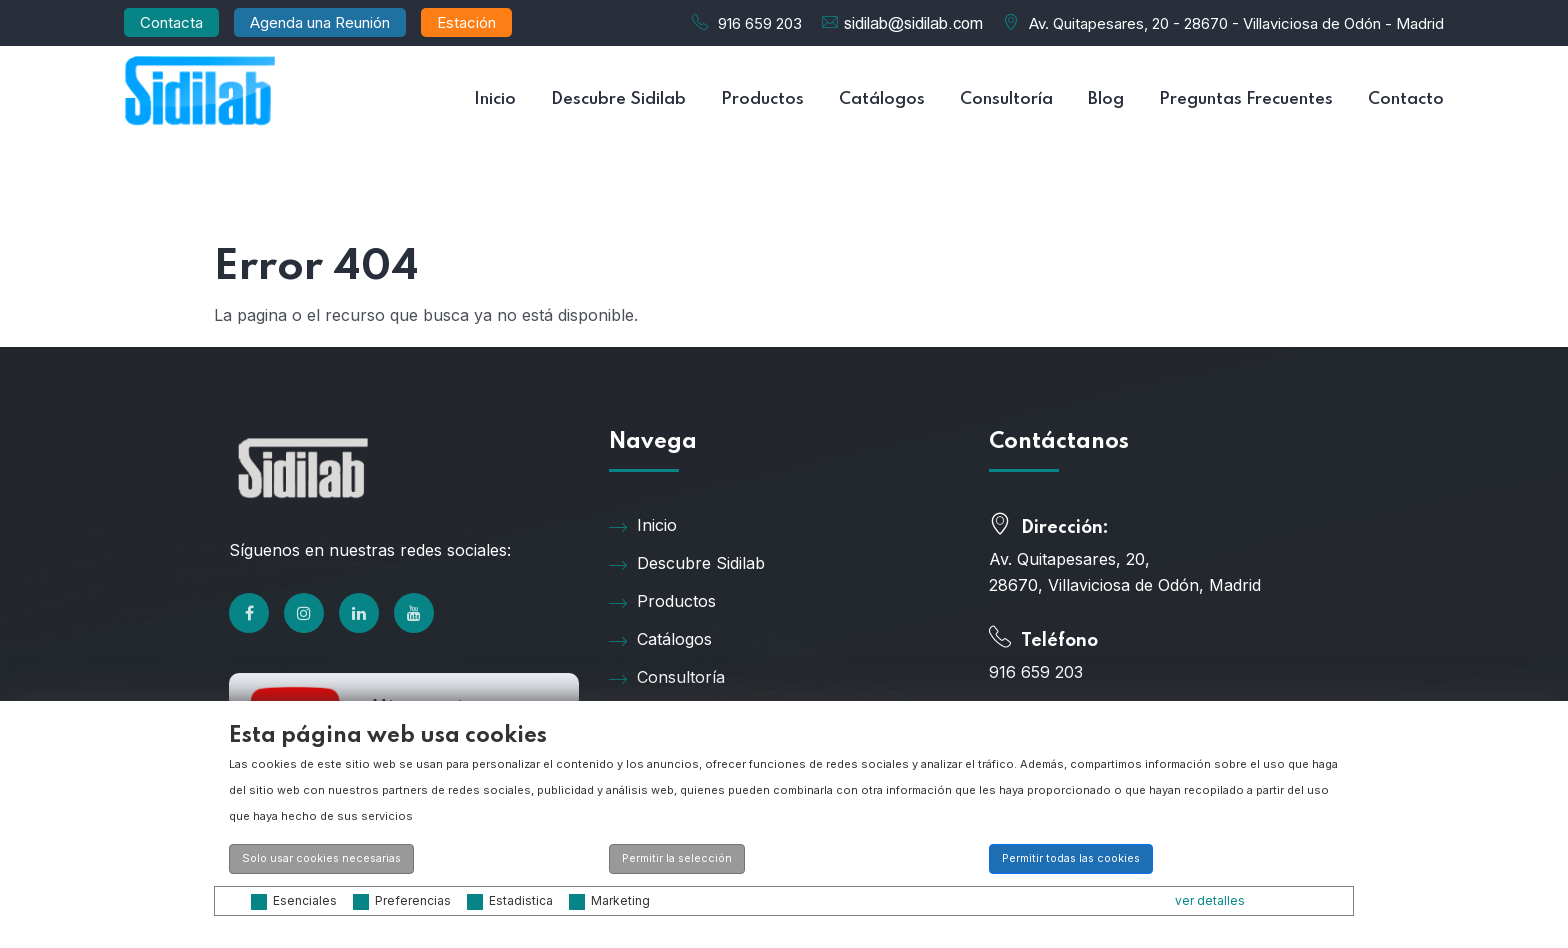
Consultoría (1006, 99)
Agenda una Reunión (320, 22)
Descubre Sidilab (618, 99)
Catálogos (882, 99)
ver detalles (1210, 900)
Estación (466, 22)
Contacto (1406, 99)
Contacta (171, 22)
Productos (762, 99)
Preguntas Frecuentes (1246, 99)
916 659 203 (760, 23)
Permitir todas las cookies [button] (1071, 858)
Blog (1106, 99)
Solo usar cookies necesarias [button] (321, 858)
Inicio (495, 99)
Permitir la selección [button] (677, 858)
